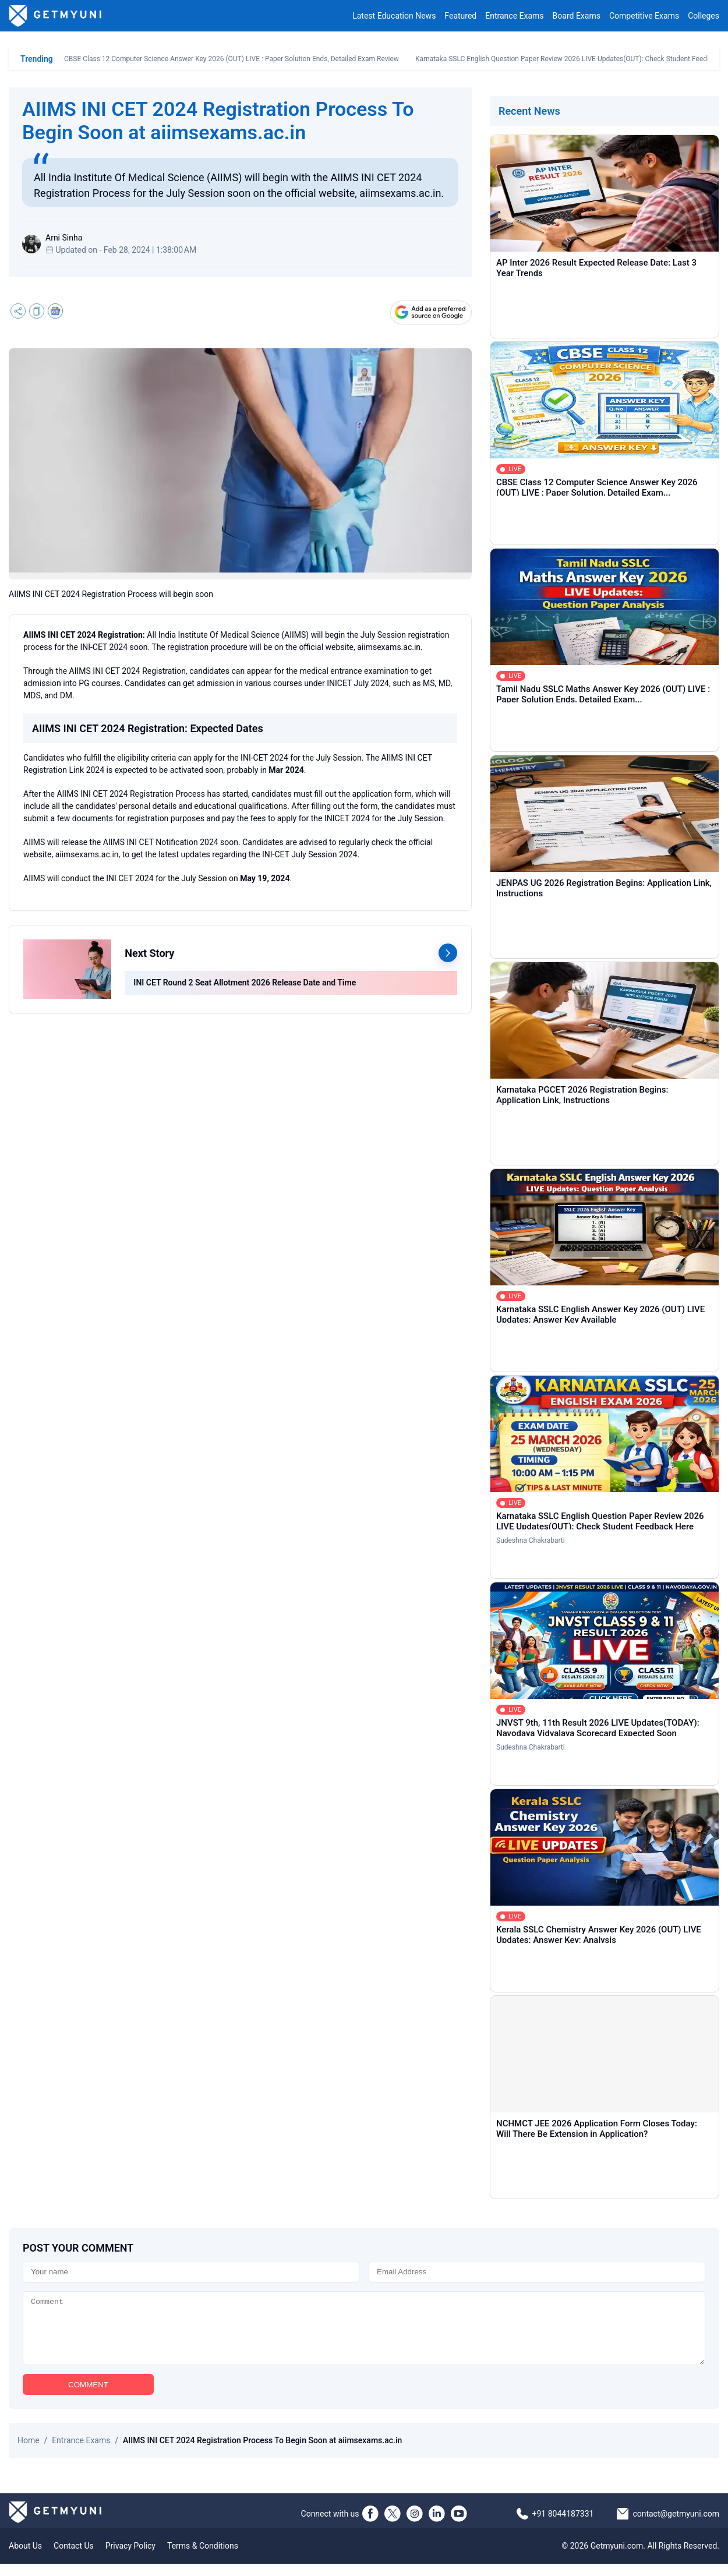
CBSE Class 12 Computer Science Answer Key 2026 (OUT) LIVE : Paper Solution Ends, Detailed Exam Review (231, 59)
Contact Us (74, 2558)
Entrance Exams (514, 15)
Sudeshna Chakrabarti (530, 1540)
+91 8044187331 (563, 2526)
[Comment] (364, 2334)
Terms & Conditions (202, 2558)
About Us (25, 2558)
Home (28, 2452)
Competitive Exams (644, 15)
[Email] (537, 2271)
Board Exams (576, 15)
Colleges (703, 15)
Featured (460, 15)
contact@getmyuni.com (675, 2526)
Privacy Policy (130, 2558)
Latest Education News (394, 15)
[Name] (191, 2271)
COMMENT (88, 2397)
